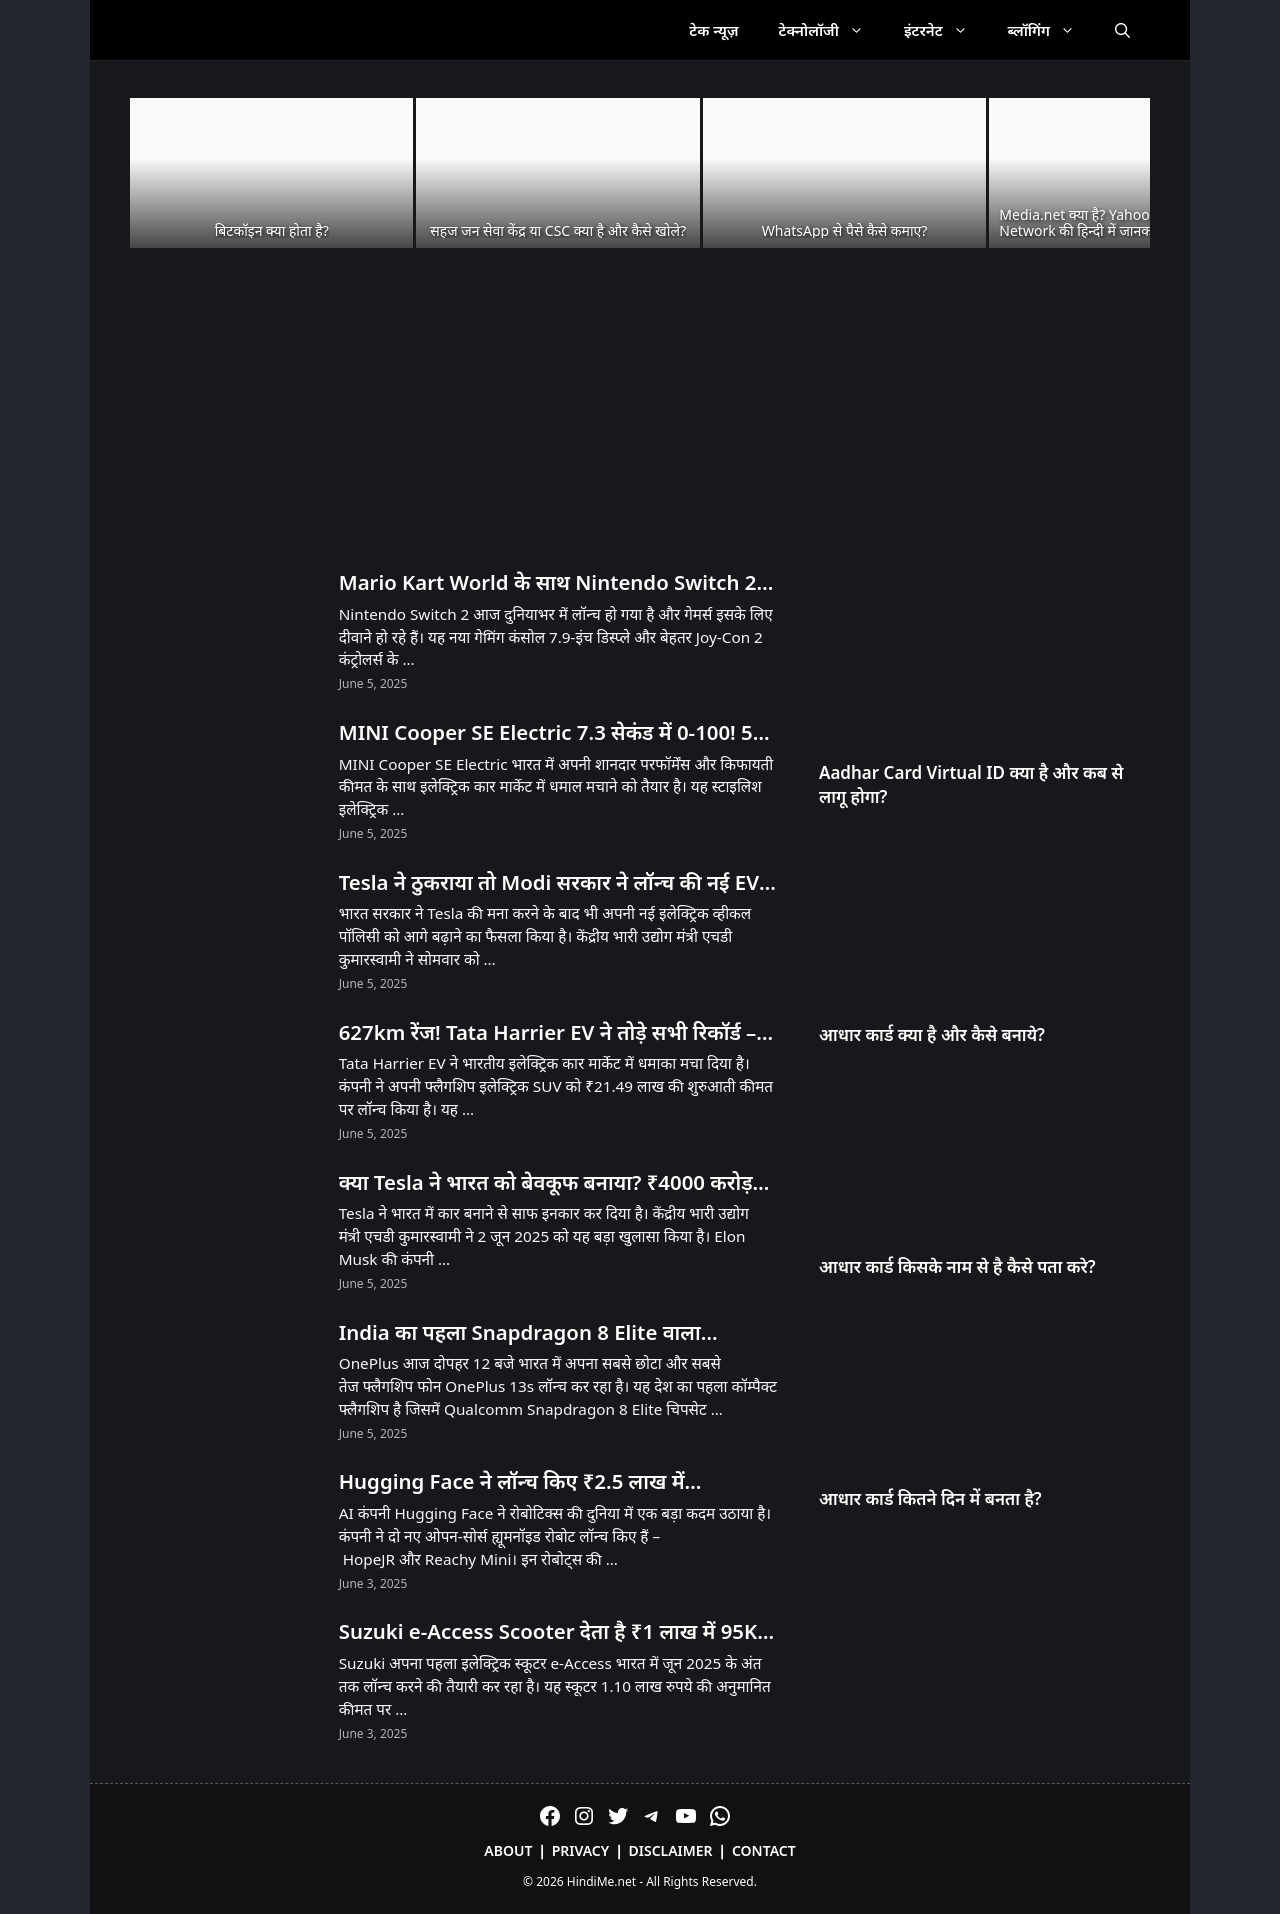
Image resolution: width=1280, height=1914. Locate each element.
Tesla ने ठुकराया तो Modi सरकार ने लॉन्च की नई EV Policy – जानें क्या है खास (549, 883)
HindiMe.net (601, 1881)
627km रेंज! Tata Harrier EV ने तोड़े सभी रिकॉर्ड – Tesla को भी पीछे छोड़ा (548, 1033)
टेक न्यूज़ (713, 30)
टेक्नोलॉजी (831, 30)
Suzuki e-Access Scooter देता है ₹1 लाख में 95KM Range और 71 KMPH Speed (557, 1632)
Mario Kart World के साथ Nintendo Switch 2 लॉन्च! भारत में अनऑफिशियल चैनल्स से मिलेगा (548, 583)
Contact (764, 1850)
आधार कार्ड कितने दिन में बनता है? (930, 1498)
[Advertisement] (640, 410)
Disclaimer (671, 1850)
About (508, 1850)
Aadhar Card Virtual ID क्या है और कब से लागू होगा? (971, 784)
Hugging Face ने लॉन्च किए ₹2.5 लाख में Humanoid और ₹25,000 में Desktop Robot (535, 1482)
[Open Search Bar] (1122, 30)
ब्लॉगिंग (1051, 30)
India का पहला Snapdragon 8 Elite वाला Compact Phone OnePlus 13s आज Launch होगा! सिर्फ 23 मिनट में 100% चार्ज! (541, 1333)
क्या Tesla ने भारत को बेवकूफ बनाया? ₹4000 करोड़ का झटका (546, 1183)
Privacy (581, 1850)
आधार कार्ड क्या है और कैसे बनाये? (932, 1034)
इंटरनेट (946, 30)
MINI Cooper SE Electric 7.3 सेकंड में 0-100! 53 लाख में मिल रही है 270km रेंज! (552, 733)
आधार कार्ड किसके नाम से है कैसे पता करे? (957, 1266)
